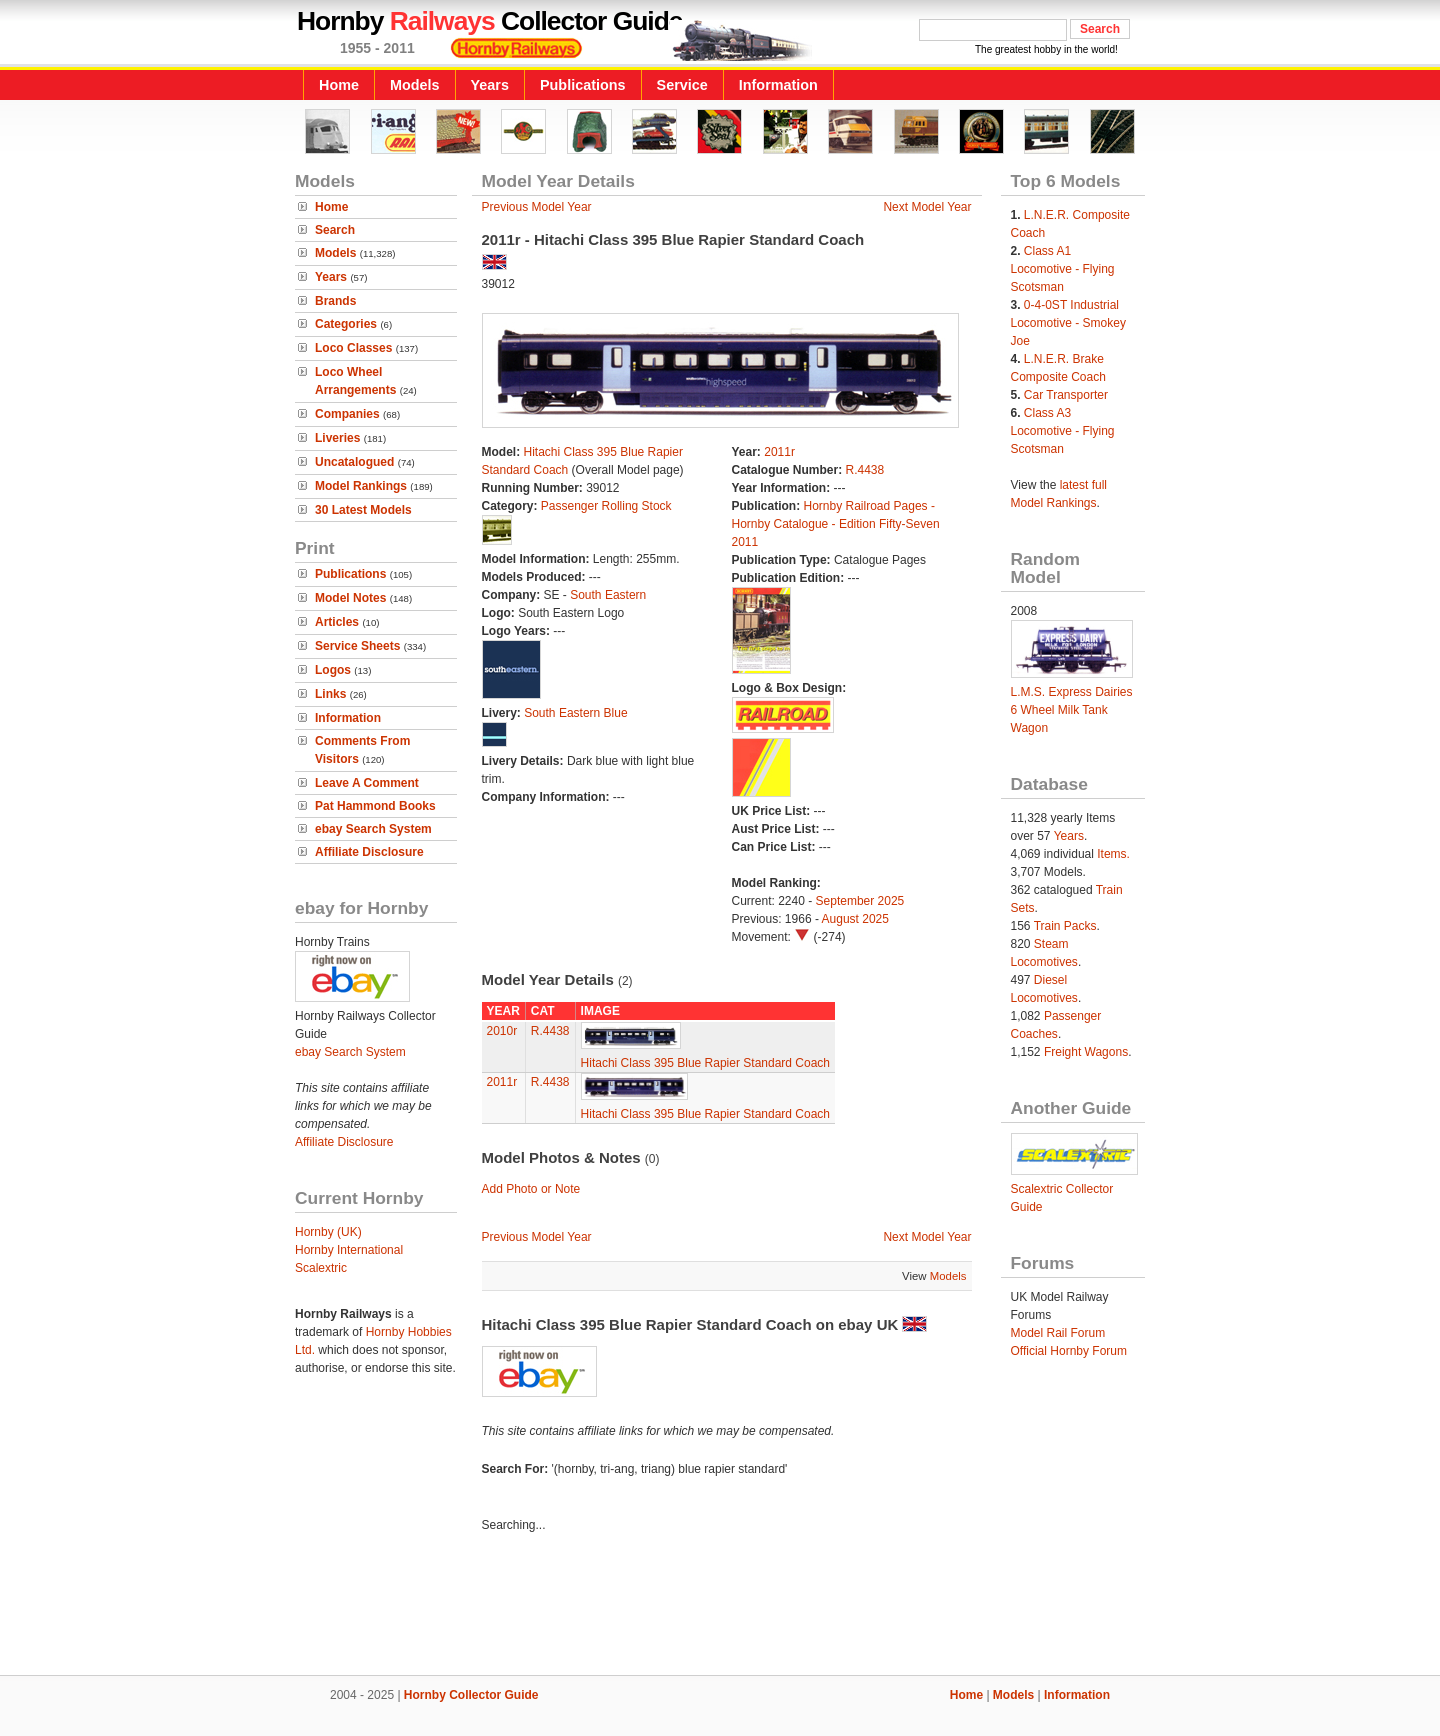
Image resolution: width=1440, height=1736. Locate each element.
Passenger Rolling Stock (606, 506)
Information (778, 85)
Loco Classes (353, 348)
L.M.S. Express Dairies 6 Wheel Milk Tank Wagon (1072, 710)
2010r (502, 1031)
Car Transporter (1066, 395)
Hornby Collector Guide (471, 1695)
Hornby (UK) (328, 1232)
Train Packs (1065, 926)
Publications (583, 85)
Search (335, 230)
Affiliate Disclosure (369, 852)
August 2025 (855, 919)
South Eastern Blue (575, 713)
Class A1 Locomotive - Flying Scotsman (1063, 269)
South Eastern (608, 595)
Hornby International (349, 1250)
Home (339, 85)
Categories (346, 324)
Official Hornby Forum (1069, 1351)
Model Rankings (361, 486)
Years (490, 85)
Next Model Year (927, 207)
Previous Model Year (537, 207)
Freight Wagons (1086, 1052)
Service (682, 85)
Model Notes (350, 598)
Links (330, 694)
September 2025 (860, 901)
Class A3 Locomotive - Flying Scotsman (1063, 431)
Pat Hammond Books (375, 806)
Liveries (337, 438)
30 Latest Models (363, 510)
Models (415, 85)
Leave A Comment (367, 783)
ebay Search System (373, 829)
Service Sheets (357, 646)
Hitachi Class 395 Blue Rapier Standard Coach (705, 1063)
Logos (333, 670)
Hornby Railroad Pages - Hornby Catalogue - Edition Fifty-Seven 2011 (836, 524)
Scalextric (321, 1268)
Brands (335, 301)
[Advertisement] (720, 1607)
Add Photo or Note (531, 1189)
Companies (347, 414)
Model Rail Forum (1058, 1333)
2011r (779, 452)
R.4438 (865, 470)
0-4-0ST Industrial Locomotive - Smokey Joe (1068, 323)
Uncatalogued (354, 462)
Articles (337, 622)
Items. (1113, 854)
